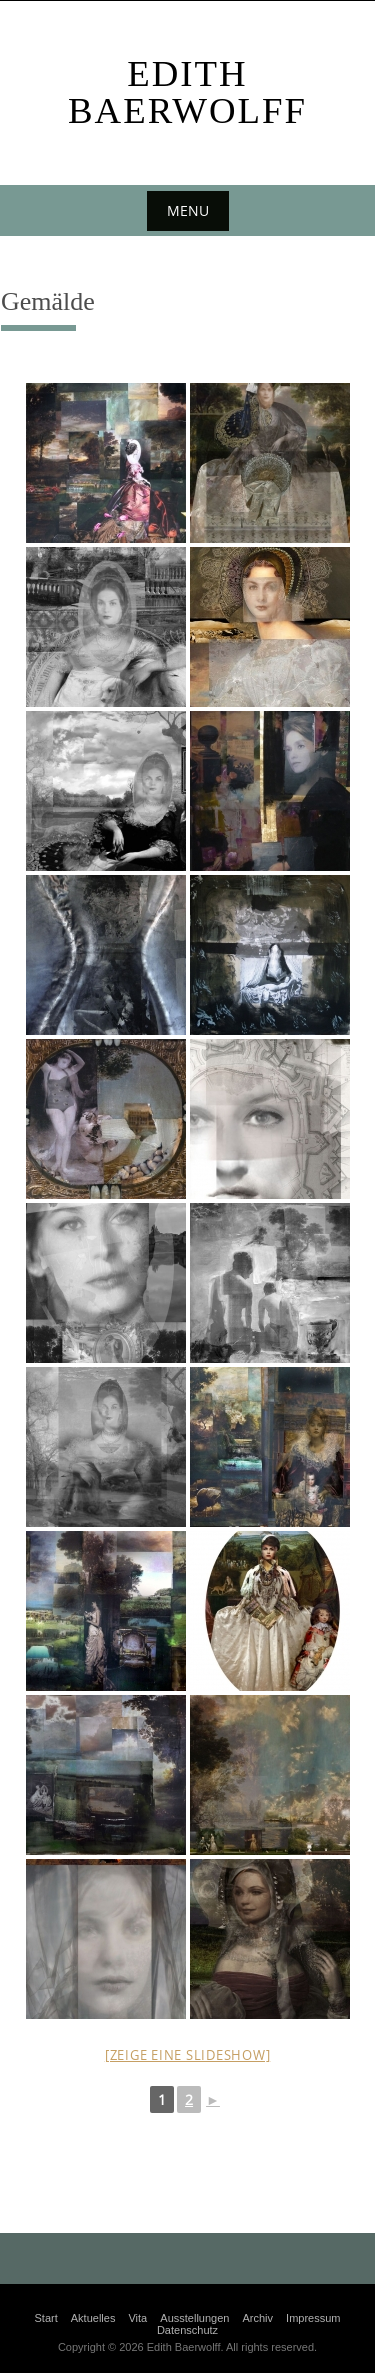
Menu (188, 210)
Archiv (257, 2318)
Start (45, 2318)
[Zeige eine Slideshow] (188, 2055)
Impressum (313, 2318)
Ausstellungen (194, 2318)
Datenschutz (187, 2330)
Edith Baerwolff (187, 92)
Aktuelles (93, 2318)
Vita (137, 2318)
